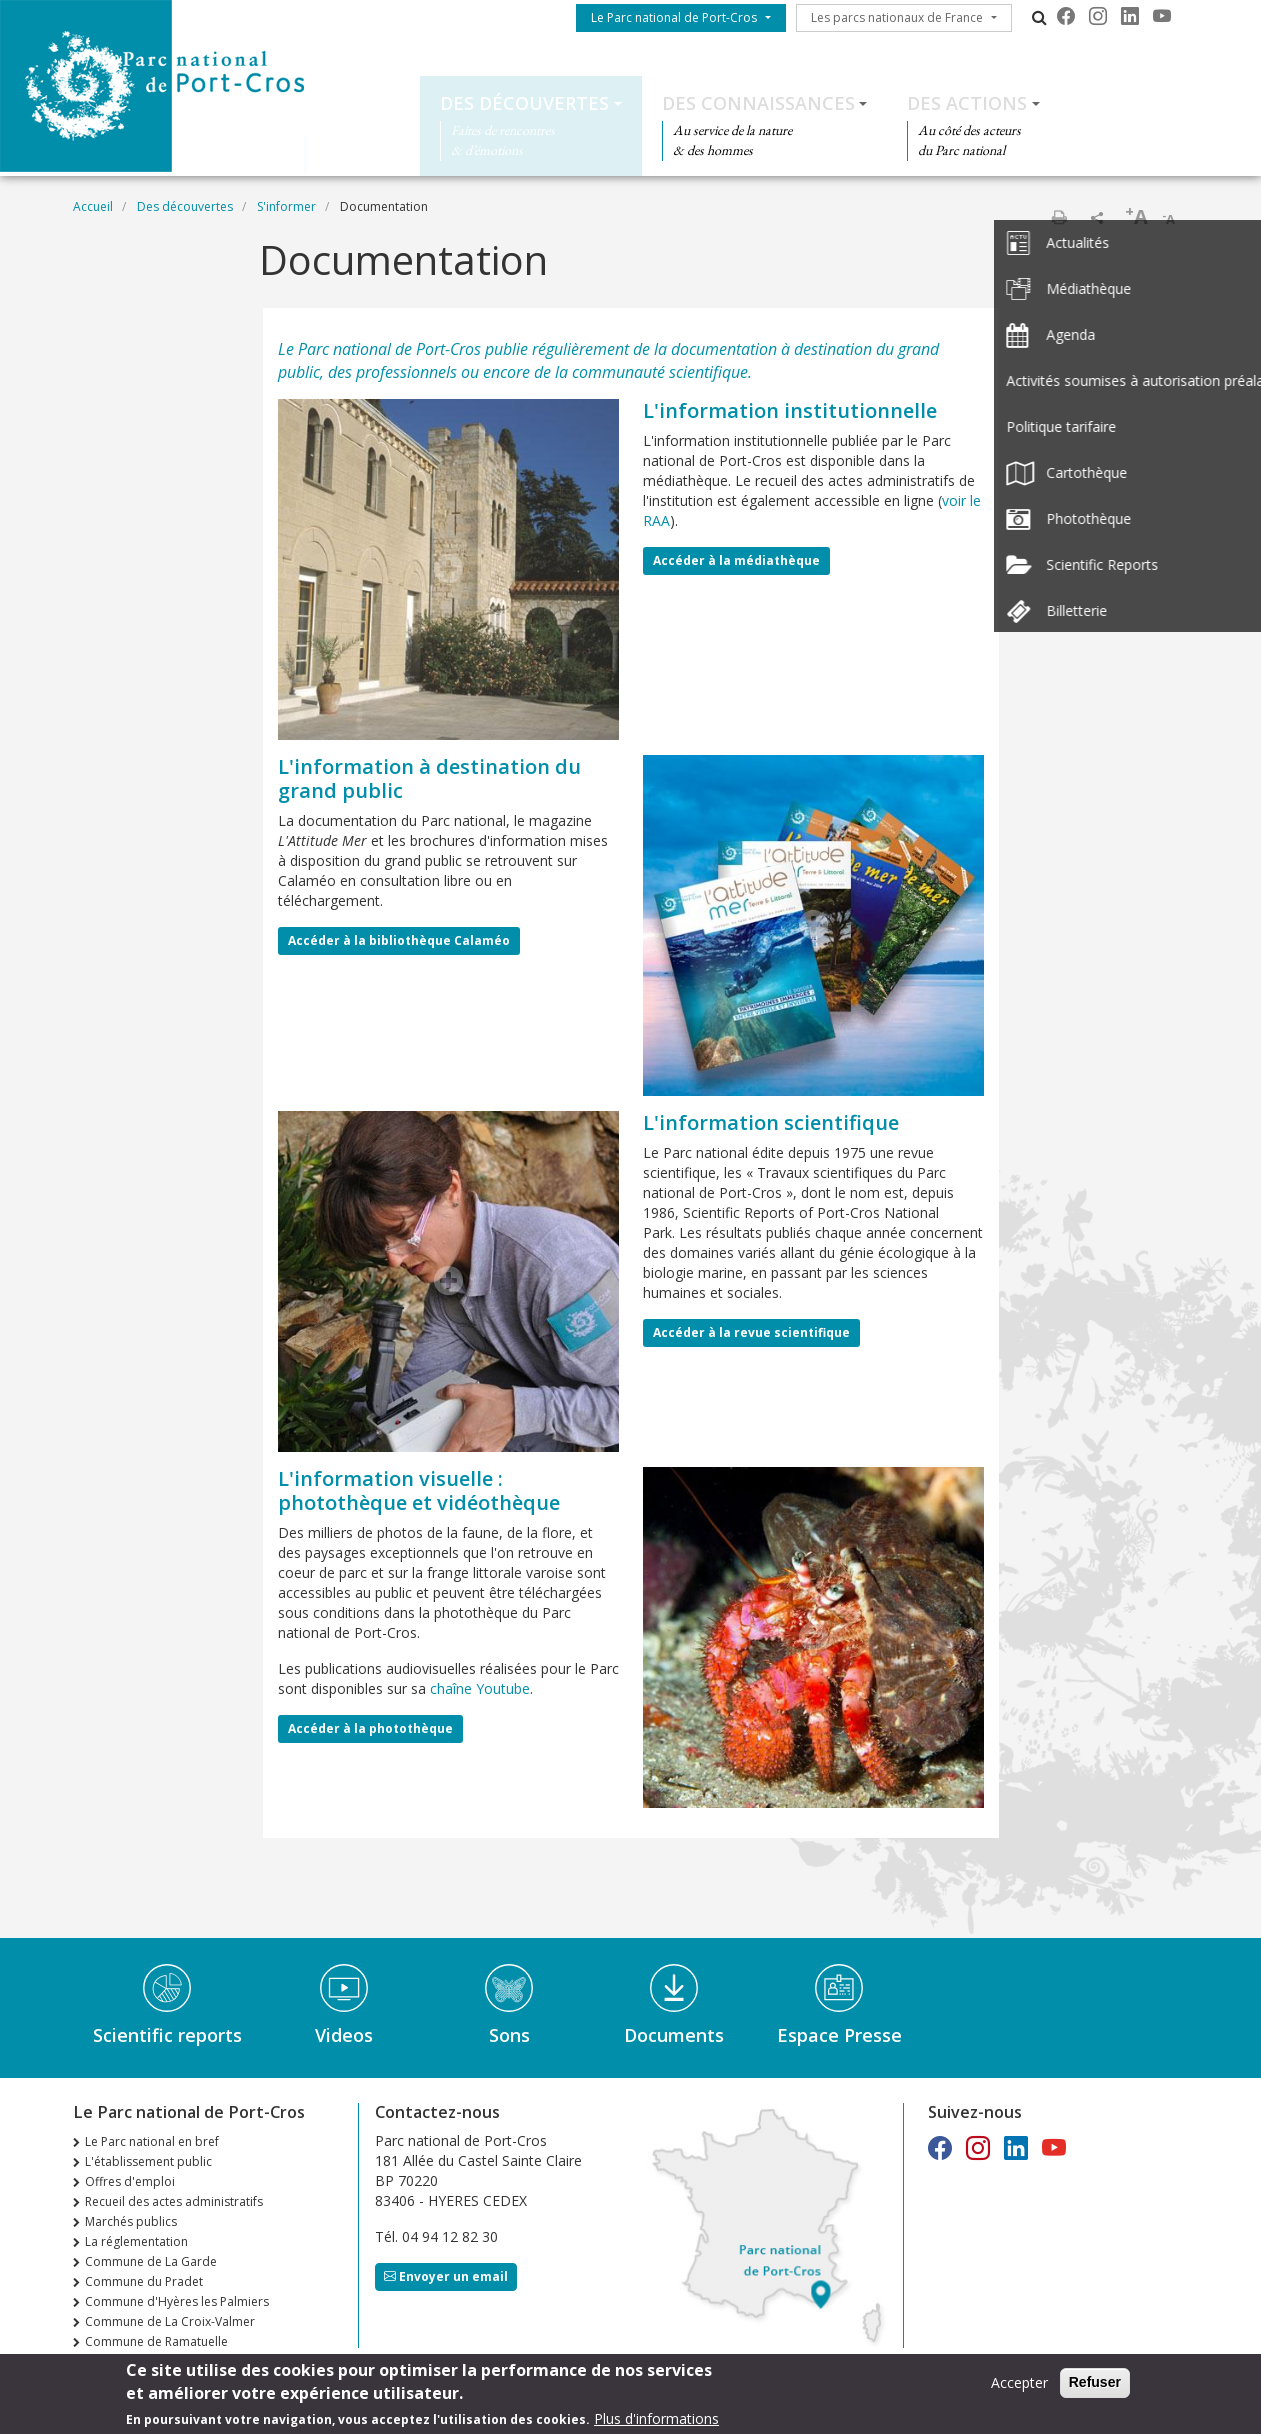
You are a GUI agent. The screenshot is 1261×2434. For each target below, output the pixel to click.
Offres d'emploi (130, 2181)
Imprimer (1059, 217)
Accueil (93, 206)
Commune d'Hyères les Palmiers (177, 2301)
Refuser (1095, 2386)
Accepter (1019, 2386)
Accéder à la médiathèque (736, 560)
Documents (674, 2035)
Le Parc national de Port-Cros (674, 17)
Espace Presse (839, 2035)
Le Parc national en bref (152, 2141)
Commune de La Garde (151, 2261)
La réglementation (136, 2241)
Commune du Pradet (144, 2281)
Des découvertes (524, 103)
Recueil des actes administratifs (174, 2201)
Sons (509, 2035)
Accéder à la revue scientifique (751, 1332)
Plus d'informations (656, 2422)
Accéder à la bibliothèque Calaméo (399, 940)
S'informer (286, 206)
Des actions (967, 103)
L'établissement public (148, 2161)
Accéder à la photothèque (370, 1728)
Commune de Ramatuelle (156, 2341)
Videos (344, 2035)
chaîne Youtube (480, 1688)
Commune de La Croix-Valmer (170, 2321)
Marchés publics (131, 2221)
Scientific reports (167, 2035)
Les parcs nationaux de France (897, 17)
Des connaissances (758, 103)
